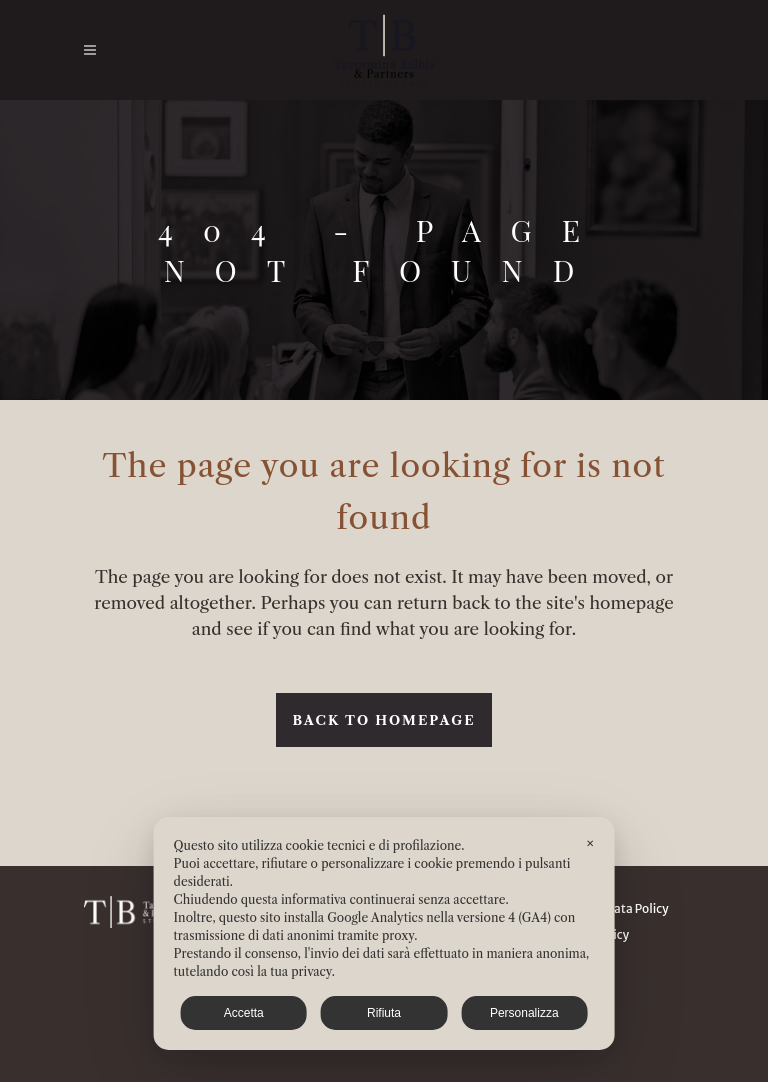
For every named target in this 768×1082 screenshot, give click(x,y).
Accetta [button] (244, 1013)
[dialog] (384, 933)
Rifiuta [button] (384, 1013)
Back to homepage (383, 720)
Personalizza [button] (524, 1013)
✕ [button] (590, 843)
